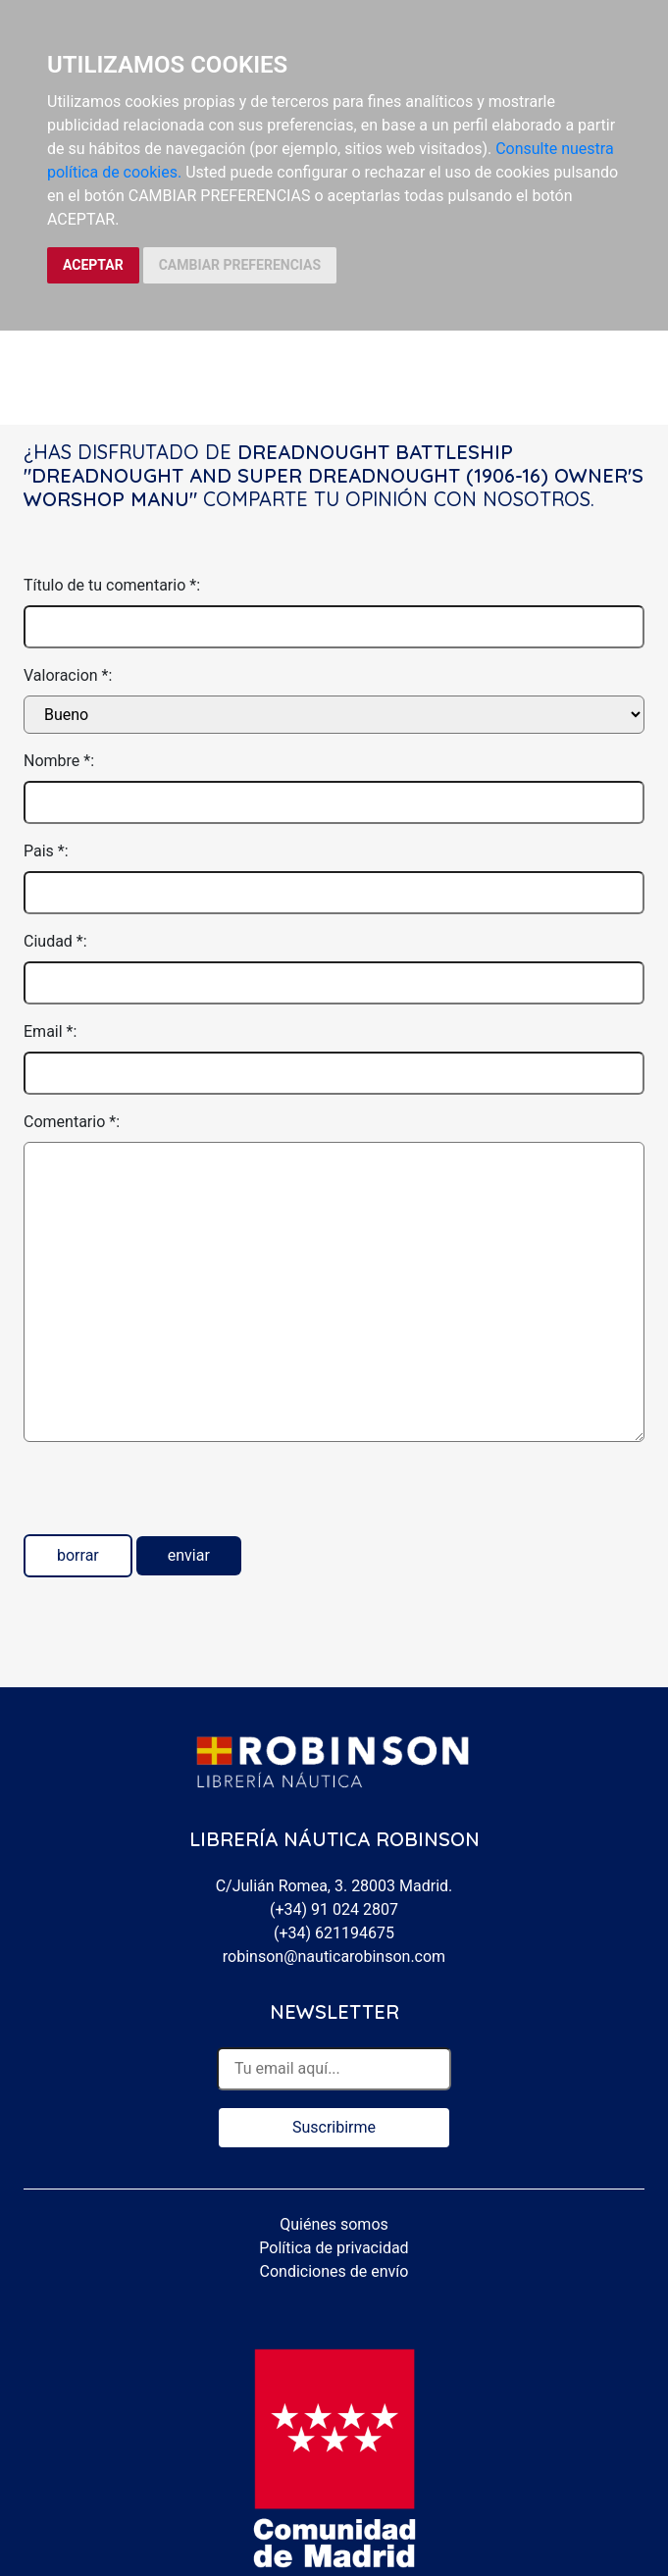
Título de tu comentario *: (112, 585)
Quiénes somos (334, 2224)
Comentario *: (72, 1121)
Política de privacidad (333, 2248)
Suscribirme (334, 2127)
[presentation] (173, 1496)
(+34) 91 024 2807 (334, 1909)
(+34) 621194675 (334, 1933)
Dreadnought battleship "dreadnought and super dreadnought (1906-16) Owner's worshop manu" (333, 475)
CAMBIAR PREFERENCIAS (240, 265)
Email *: (50, 1031)
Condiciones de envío (334, 2271)
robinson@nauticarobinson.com (334, 1956)
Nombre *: (59, 760)
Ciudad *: (55, 941)
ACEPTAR (93, 265)
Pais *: (46, 851)
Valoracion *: (68, 675)
